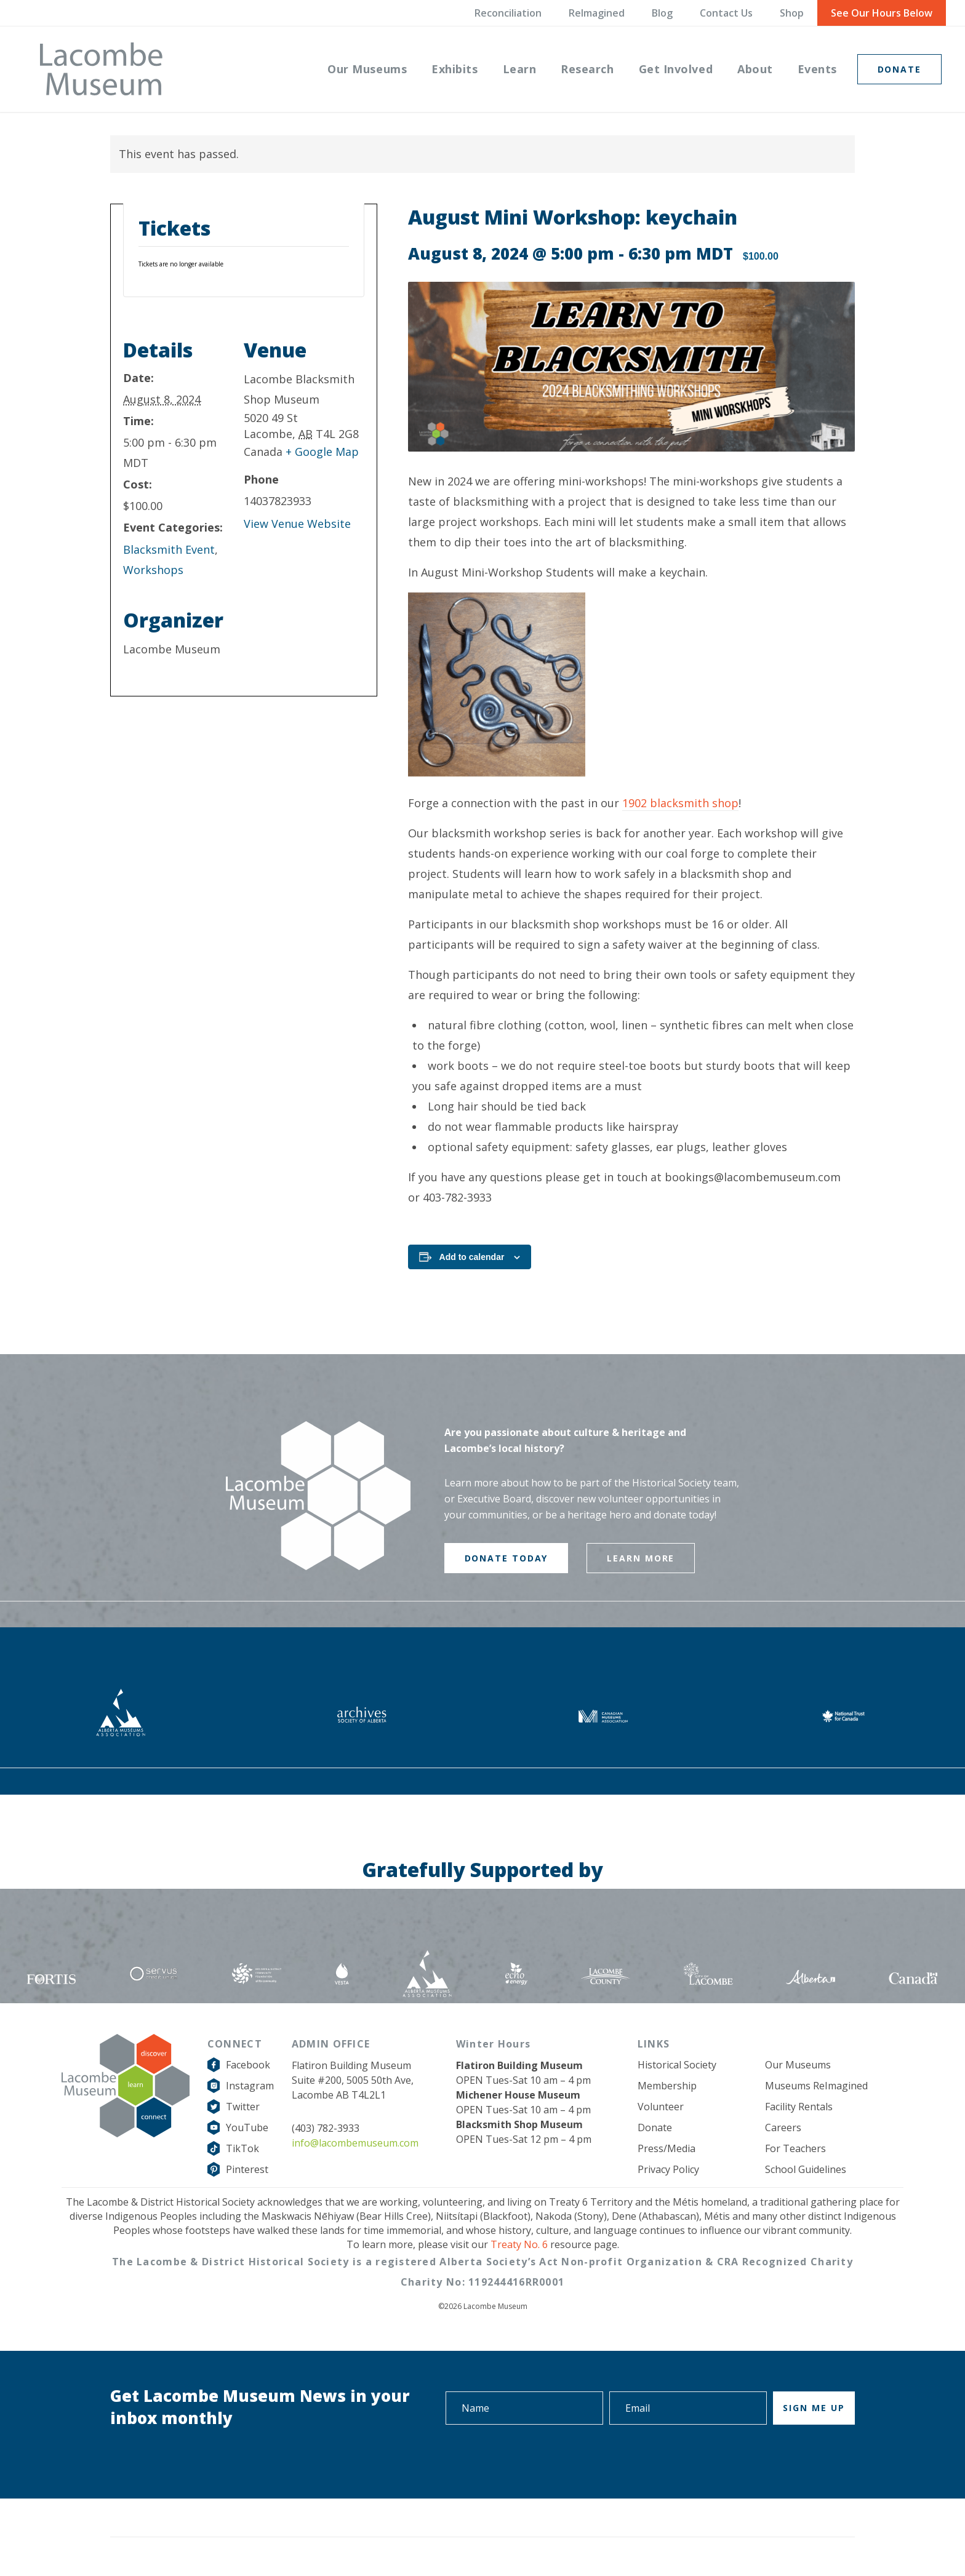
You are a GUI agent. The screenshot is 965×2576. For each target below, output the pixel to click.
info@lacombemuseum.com (355, 2143)
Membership (667, 2085)
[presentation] (761, 2459)
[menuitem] (367, 69)
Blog (662, 13)
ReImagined (597, 13)
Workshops (153, 569)
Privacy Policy (668, 2169)
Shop (792, 13)
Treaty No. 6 (519, 2244)
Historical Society (677, 2065)
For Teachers (795, 2148)
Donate (655, 2127)
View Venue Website (297, 523)
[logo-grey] (101, 68)
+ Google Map (322, 451)
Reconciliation (508, 13)
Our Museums (798, 2065)
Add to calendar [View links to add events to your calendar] (472, 1257)
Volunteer (661, 2106)
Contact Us (726, 13)
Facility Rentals (799, 2106)
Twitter (243, 2106)
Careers (783, 2127)
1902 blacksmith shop (680, 803)
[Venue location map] (304, 611)
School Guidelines (805, 2169)
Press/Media (666, 2148)
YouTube (247, 2127)
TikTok (242, 2148)
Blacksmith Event (169, 549)
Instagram (250, 2085)
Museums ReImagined (816, 2085)
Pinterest (247, 2169)
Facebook (248, 2065)
